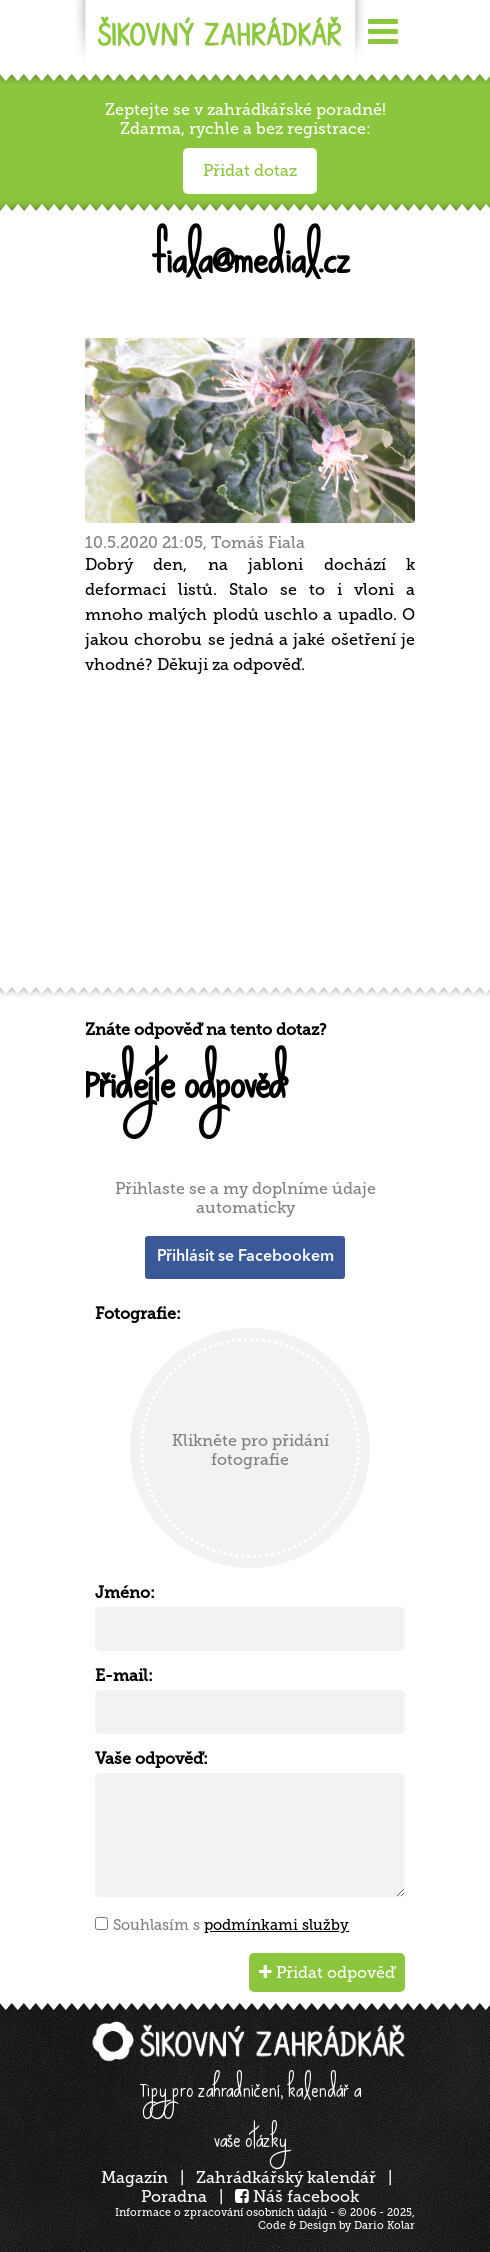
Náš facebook (297, 2196)
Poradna (174, 2196)
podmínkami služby (276, 1925)
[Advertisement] (250, 838)
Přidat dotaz (250, 170)
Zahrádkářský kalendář (286, 2177)
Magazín (134, 2177)
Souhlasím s (231, 1925)
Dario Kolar (384, 2225)
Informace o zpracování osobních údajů (221, 2212)
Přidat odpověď (327, 1972)
